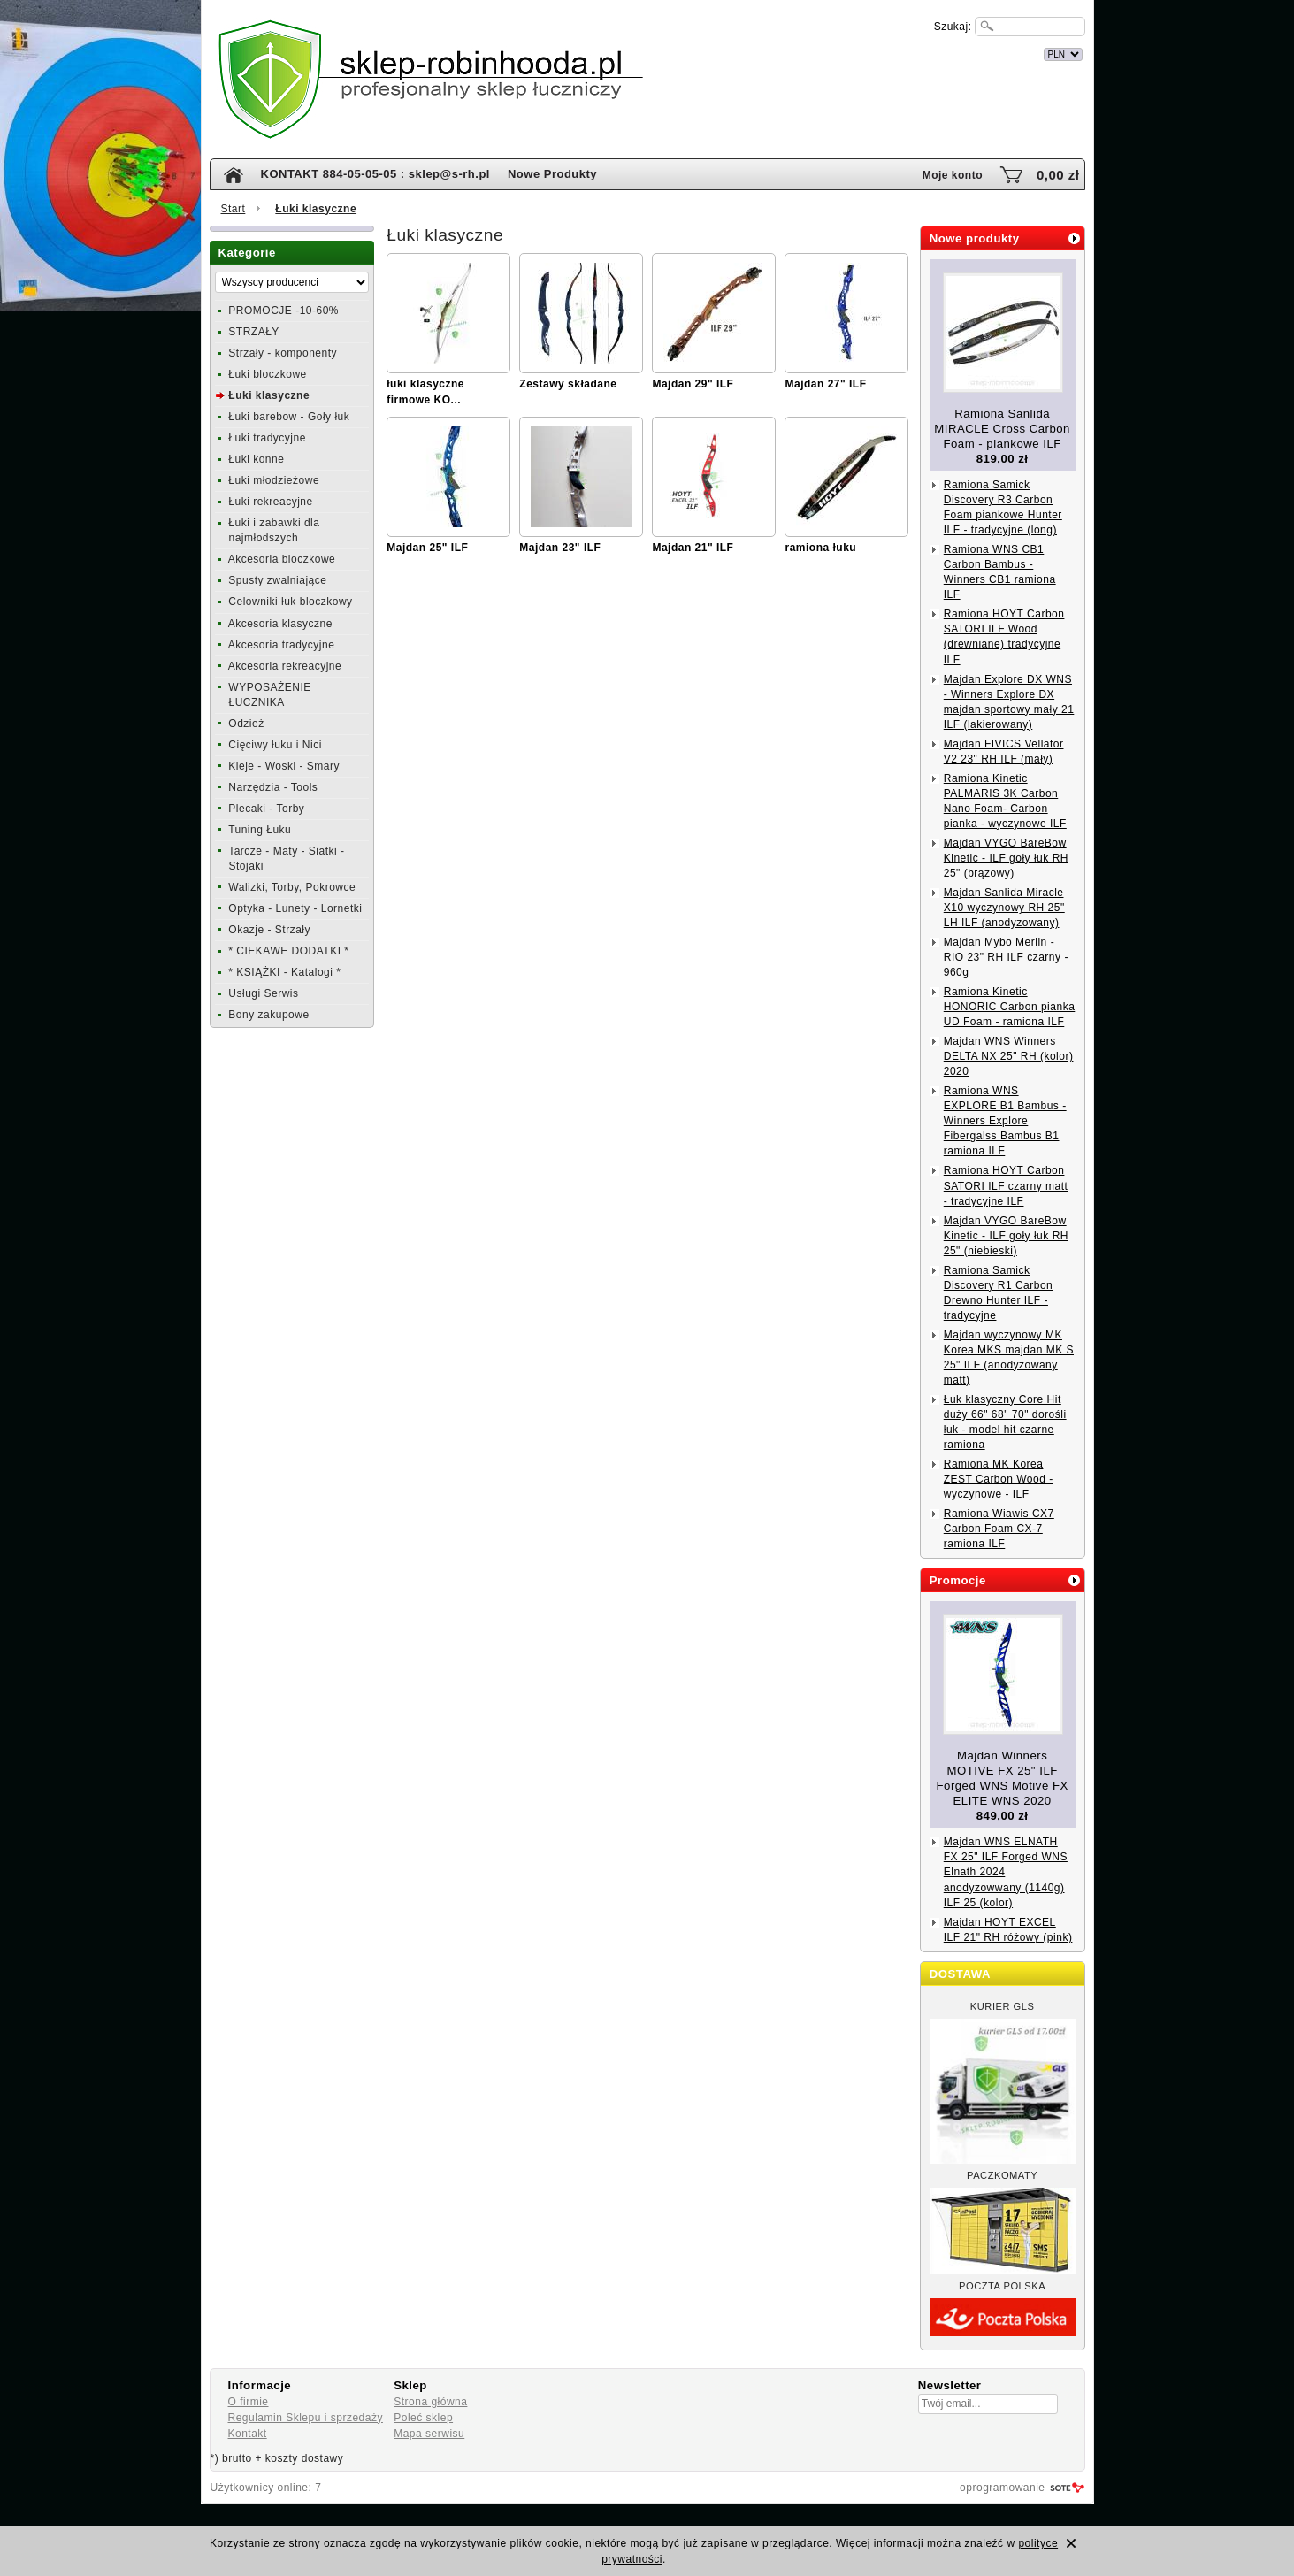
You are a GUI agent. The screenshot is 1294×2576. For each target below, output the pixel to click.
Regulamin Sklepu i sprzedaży (305, 2417)
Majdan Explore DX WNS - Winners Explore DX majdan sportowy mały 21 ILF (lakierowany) (1009, 702)
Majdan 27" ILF (825, 384)
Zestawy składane (567, 384)
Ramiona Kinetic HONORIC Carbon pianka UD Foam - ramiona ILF (1010, 1006)
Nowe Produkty (552, 173)
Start (233, 209)
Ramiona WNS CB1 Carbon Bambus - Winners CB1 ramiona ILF (1000, 572)
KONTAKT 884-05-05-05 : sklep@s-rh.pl (375, 173)
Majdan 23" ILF (560, 547)
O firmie (248, 2402)
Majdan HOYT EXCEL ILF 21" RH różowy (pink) (1008, 1930)
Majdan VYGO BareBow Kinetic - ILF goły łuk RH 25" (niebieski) (1006, 1236)
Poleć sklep (423, 2417)
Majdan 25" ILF (427, 547)
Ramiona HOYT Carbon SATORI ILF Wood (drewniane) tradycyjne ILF (1004, 636)
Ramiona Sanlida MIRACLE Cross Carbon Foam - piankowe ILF (1002, 428)
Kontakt (247, 2433)
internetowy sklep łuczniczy (724, 52)
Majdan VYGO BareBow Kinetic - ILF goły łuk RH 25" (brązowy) (1006, 858)
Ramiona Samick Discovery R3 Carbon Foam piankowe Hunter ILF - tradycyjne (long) (1003, 507)
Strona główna (430, 2402)
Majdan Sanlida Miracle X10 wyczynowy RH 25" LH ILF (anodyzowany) (1004, 907)
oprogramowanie (1002, 2487)
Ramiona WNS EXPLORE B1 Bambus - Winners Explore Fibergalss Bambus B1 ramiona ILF (1005, 1121)
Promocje (958, 1580)
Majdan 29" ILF (692, 384)
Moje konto (953, 175)
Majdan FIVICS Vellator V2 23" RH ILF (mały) (1004, 751)
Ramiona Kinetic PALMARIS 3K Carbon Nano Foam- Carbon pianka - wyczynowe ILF (1005, 801)
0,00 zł (1058, 174)
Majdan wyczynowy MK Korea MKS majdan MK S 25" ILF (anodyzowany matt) (1009, 1357)
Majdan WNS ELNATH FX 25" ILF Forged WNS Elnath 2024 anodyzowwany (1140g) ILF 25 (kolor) (1006, 1872)
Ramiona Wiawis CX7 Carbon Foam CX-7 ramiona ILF (999, 1528)
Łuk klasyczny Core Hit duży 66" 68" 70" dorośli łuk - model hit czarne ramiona (1005, 1422)
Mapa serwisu (429, 2433)
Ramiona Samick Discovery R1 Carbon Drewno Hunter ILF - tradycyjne (998, 1293)
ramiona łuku (820, 547)
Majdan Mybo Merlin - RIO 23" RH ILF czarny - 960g (1006, 957)
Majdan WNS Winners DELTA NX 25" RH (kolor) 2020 (1009, 1056)
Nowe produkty (975, 238)
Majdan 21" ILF (692, 547)
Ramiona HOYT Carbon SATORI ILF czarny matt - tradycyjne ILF (1006, 1185)
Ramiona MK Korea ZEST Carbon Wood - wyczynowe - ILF (998, 1479)
